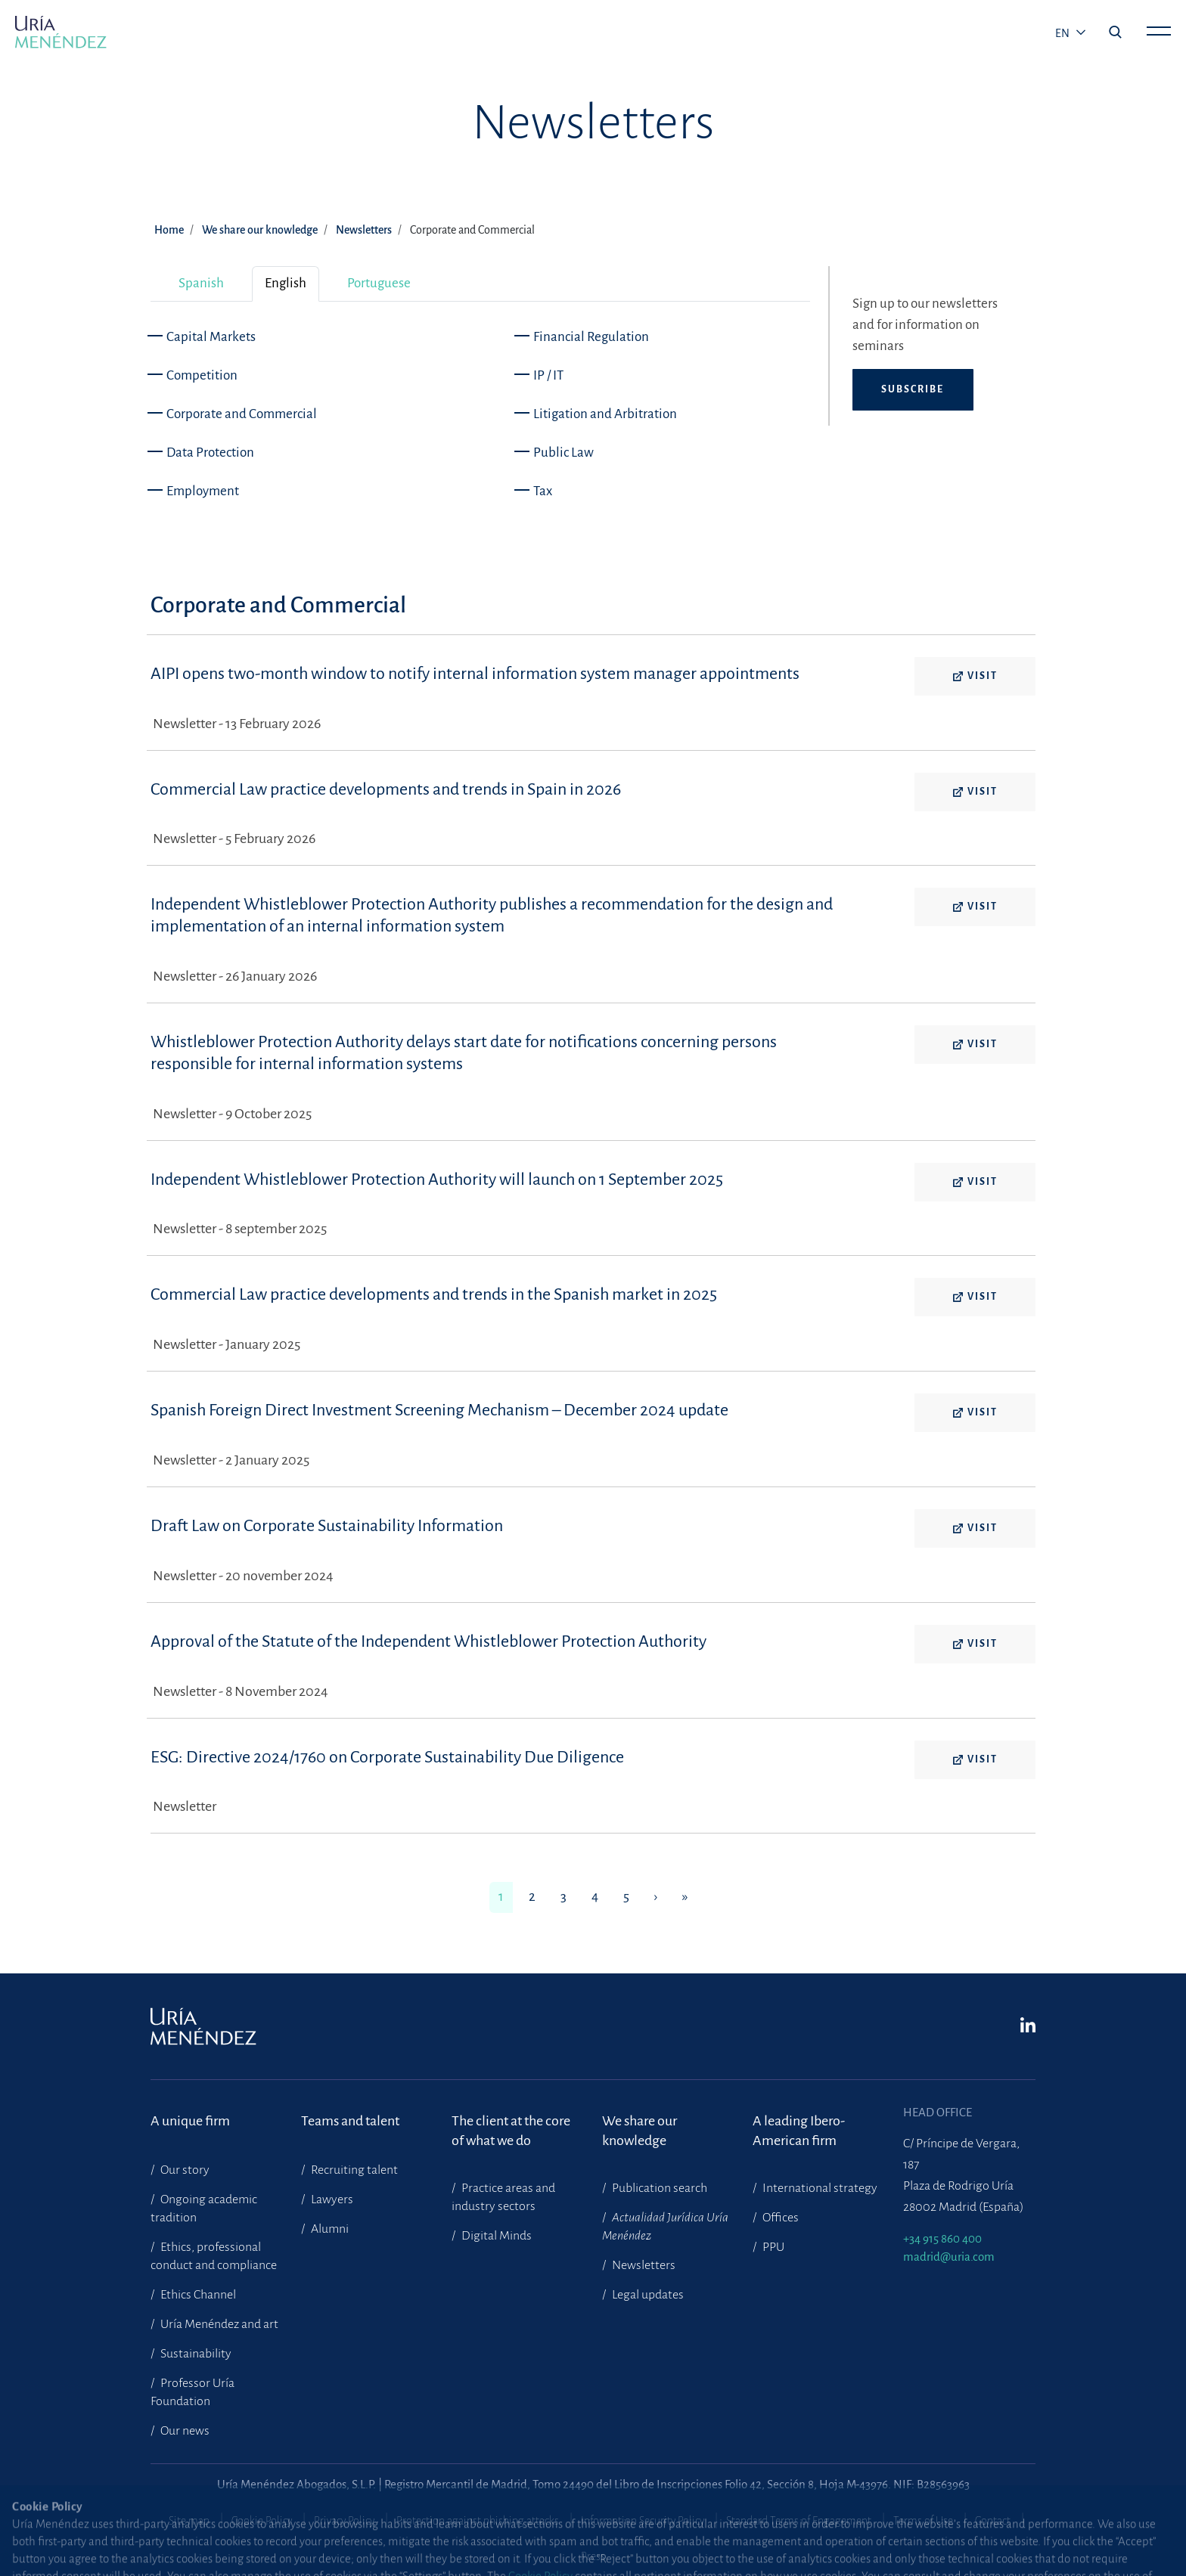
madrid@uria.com (949, 2256)
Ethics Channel (197, 2295)
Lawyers (331, 2199)
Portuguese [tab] (379, 283)
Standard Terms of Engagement (798, 2521)
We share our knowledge (260, 230)
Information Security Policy (642, 2521)
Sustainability (194, 2354)
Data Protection (210, 452)
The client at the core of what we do (511, 2130)
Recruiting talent (353, 2170)
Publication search (658, 2188)
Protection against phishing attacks (477, 2521)
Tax (542, 491)
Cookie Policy (261, 2521)
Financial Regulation (591, 337)
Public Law (563, 452)
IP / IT (548, 375)
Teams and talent (350, 2120)
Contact (993, 2521)
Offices (779, 2217)
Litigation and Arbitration (605, 414)
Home (169, 230)
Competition (202, 375)
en (1063, 33)
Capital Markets (211, 337)
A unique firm (190, 2120)
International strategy (818, 2188)
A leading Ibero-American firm (799, 2130)
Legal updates (647, 2295)
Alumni (329, 2229)
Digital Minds (495, 2236)
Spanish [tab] (201, 283)
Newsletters (364, 230)
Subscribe (912, 389)
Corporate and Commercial (241, 414)
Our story (184, 2170)
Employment (202, 491)
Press (593, 2556)
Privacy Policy (344, 2521)
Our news (184, 2431)
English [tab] (285, 283)
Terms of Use (923, 2521)
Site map (189, 2521)
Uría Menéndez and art (218, 2324)
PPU (772, 2247)
